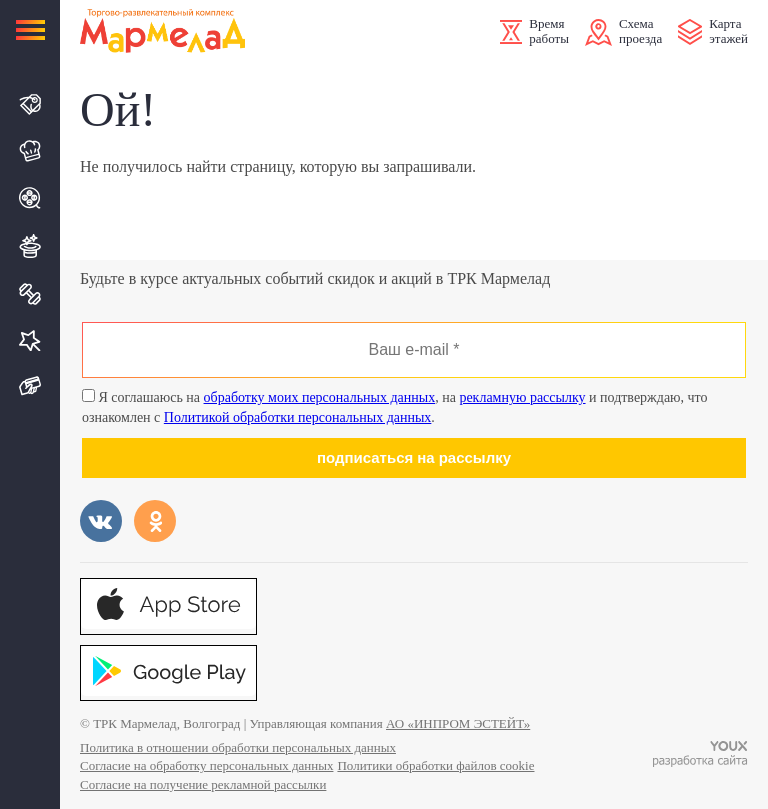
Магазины (30, 104)
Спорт (30, 294)
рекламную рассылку (522, 397)
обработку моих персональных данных (320, 397)
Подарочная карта (30, 386)
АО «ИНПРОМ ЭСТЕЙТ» (458, 723)
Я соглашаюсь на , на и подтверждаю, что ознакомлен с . (395, 407)
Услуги (30, 340)
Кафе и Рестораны (30, 151)
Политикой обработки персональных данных (298, 417)
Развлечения (30, 246)
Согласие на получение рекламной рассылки (203, 784)
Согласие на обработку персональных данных (206, 765)
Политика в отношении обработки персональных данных (238, 747)
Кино (30, 198)
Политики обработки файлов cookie (435, 765)
